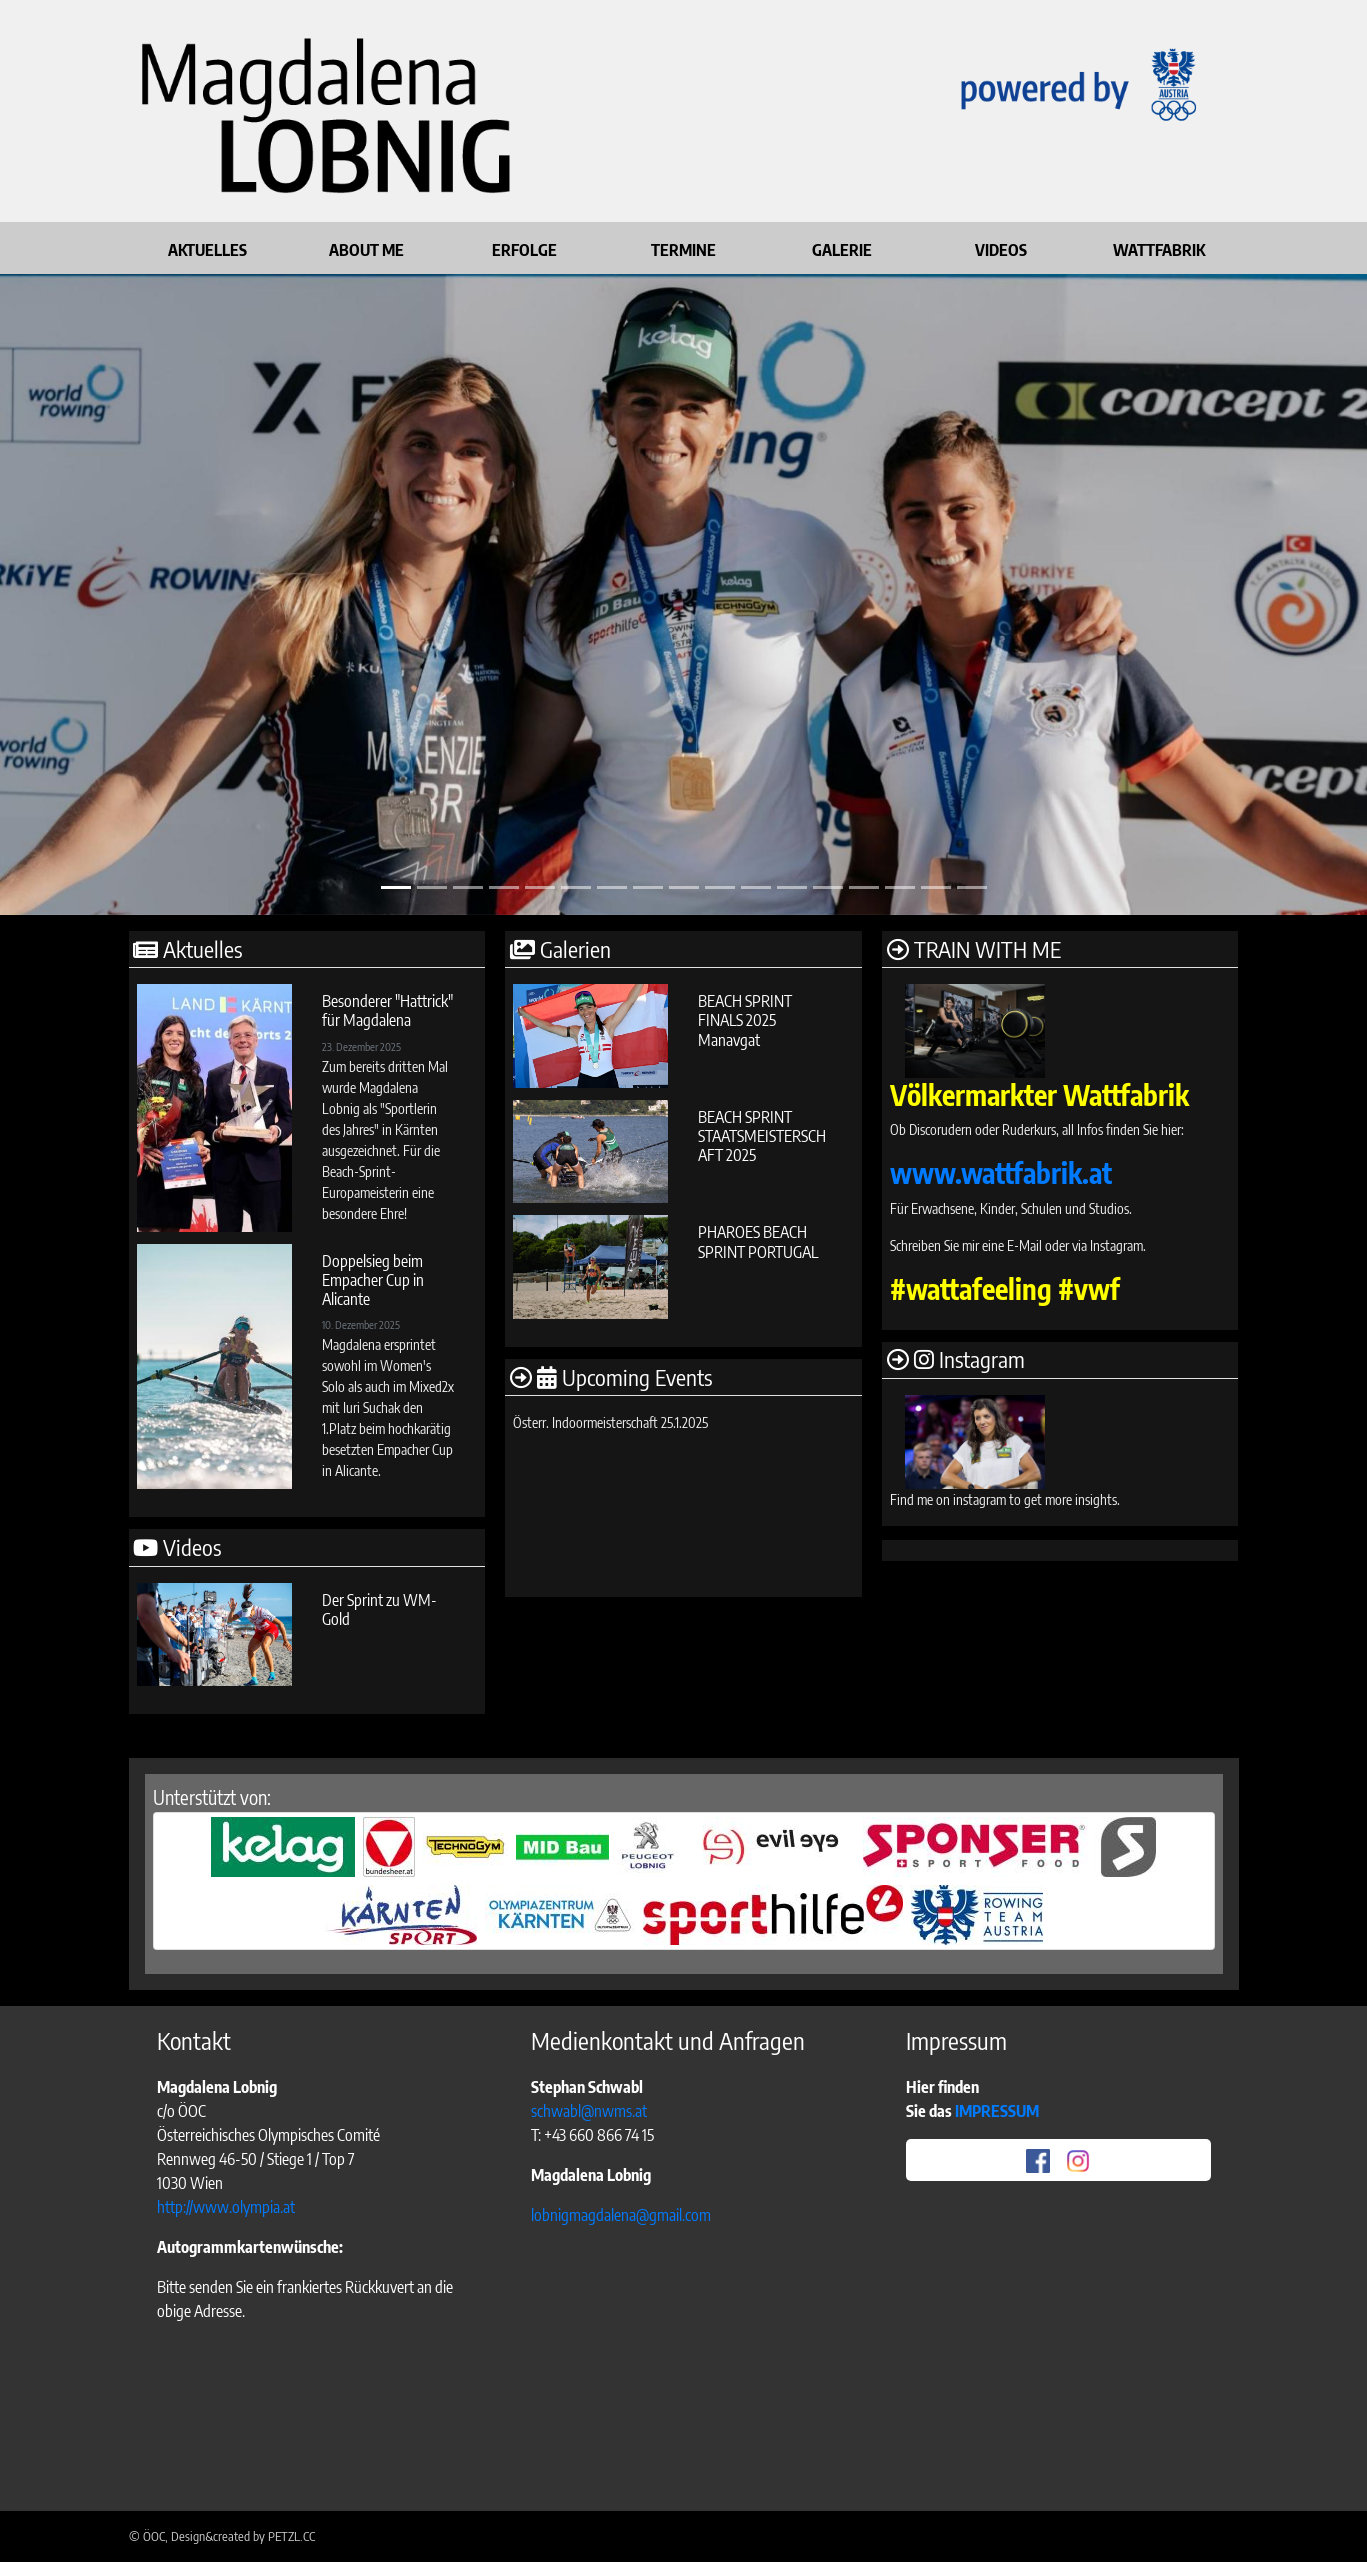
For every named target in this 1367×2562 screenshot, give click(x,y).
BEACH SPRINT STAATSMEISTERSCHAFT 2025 (762, 1136)
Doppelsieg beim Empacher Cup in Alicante (373, 1280)
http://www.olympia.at (226, 2207)
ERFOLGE (524, 250)
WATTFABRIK (1159, 250)
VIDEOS (1001, 250)
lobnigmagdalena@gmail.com (621, 2215)
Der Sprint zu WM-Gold (379, 1609)
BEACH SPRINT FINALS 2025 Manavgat (745, 1020)
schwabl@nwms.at (589, 2111)
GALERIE (842, 250)
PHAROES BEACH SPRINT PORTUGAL (758, 1241)
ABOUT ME (366, 250)
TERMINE (683, 250)
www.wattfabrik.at (1001, 1172)
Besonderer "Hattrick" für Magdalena (387, 1010)
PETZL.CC (291, 2536)
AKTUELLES (207, 250)
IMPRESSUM (998, 2111)
